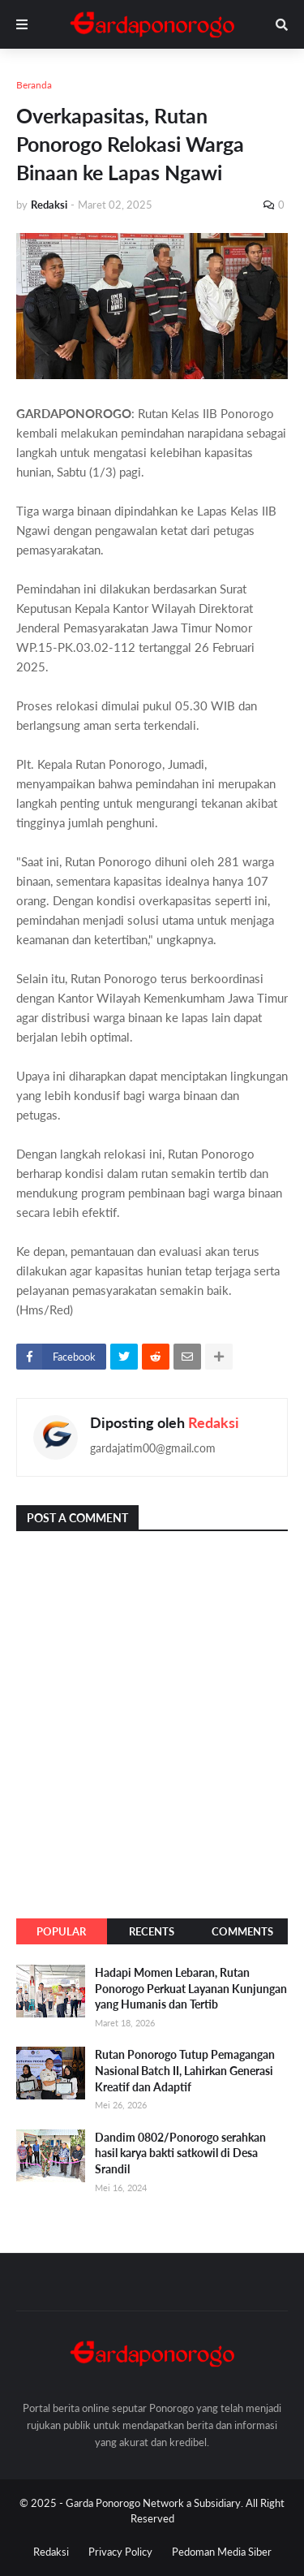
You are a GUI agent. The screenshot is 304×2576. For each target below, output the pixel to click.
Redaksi (213, 1422)
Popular (61, 1931)
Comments (242, 1931)
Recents (151, 1931)
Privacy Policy (120, 2551)
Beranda (34, 85)
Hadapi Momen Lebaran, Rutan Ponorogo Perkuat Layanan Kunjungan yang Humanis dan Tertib (191, 1988)
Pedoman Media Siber (222, 2551)
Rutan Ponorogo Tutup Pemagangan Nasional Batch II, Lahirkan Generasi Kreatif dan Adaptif (185, 2070)
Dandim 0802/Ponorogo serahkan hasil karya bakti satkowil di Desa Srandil (180, 2153)
